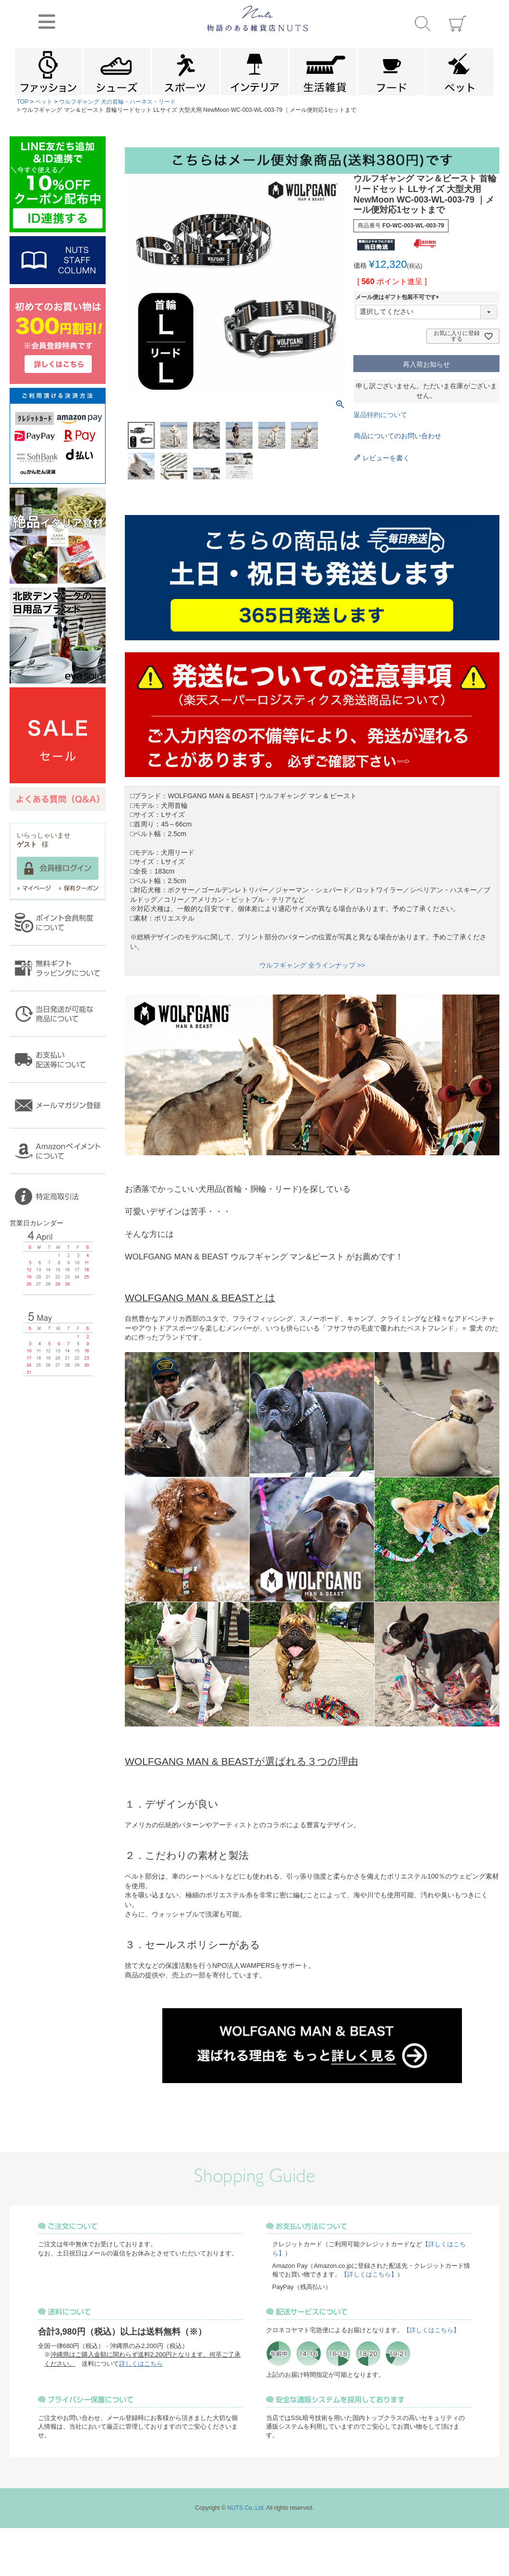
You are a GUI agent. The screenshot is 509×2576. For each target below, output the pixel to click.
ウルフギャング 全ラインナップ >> (312, 965)
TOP (22, 101)
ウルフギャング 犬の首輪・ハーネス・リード (117, 101)
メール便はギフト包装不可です (398, 297)
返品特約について (380, 415)
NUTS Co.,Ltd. (246, 2507)
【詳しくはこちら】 (369, 2274)
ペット (43, 101)
